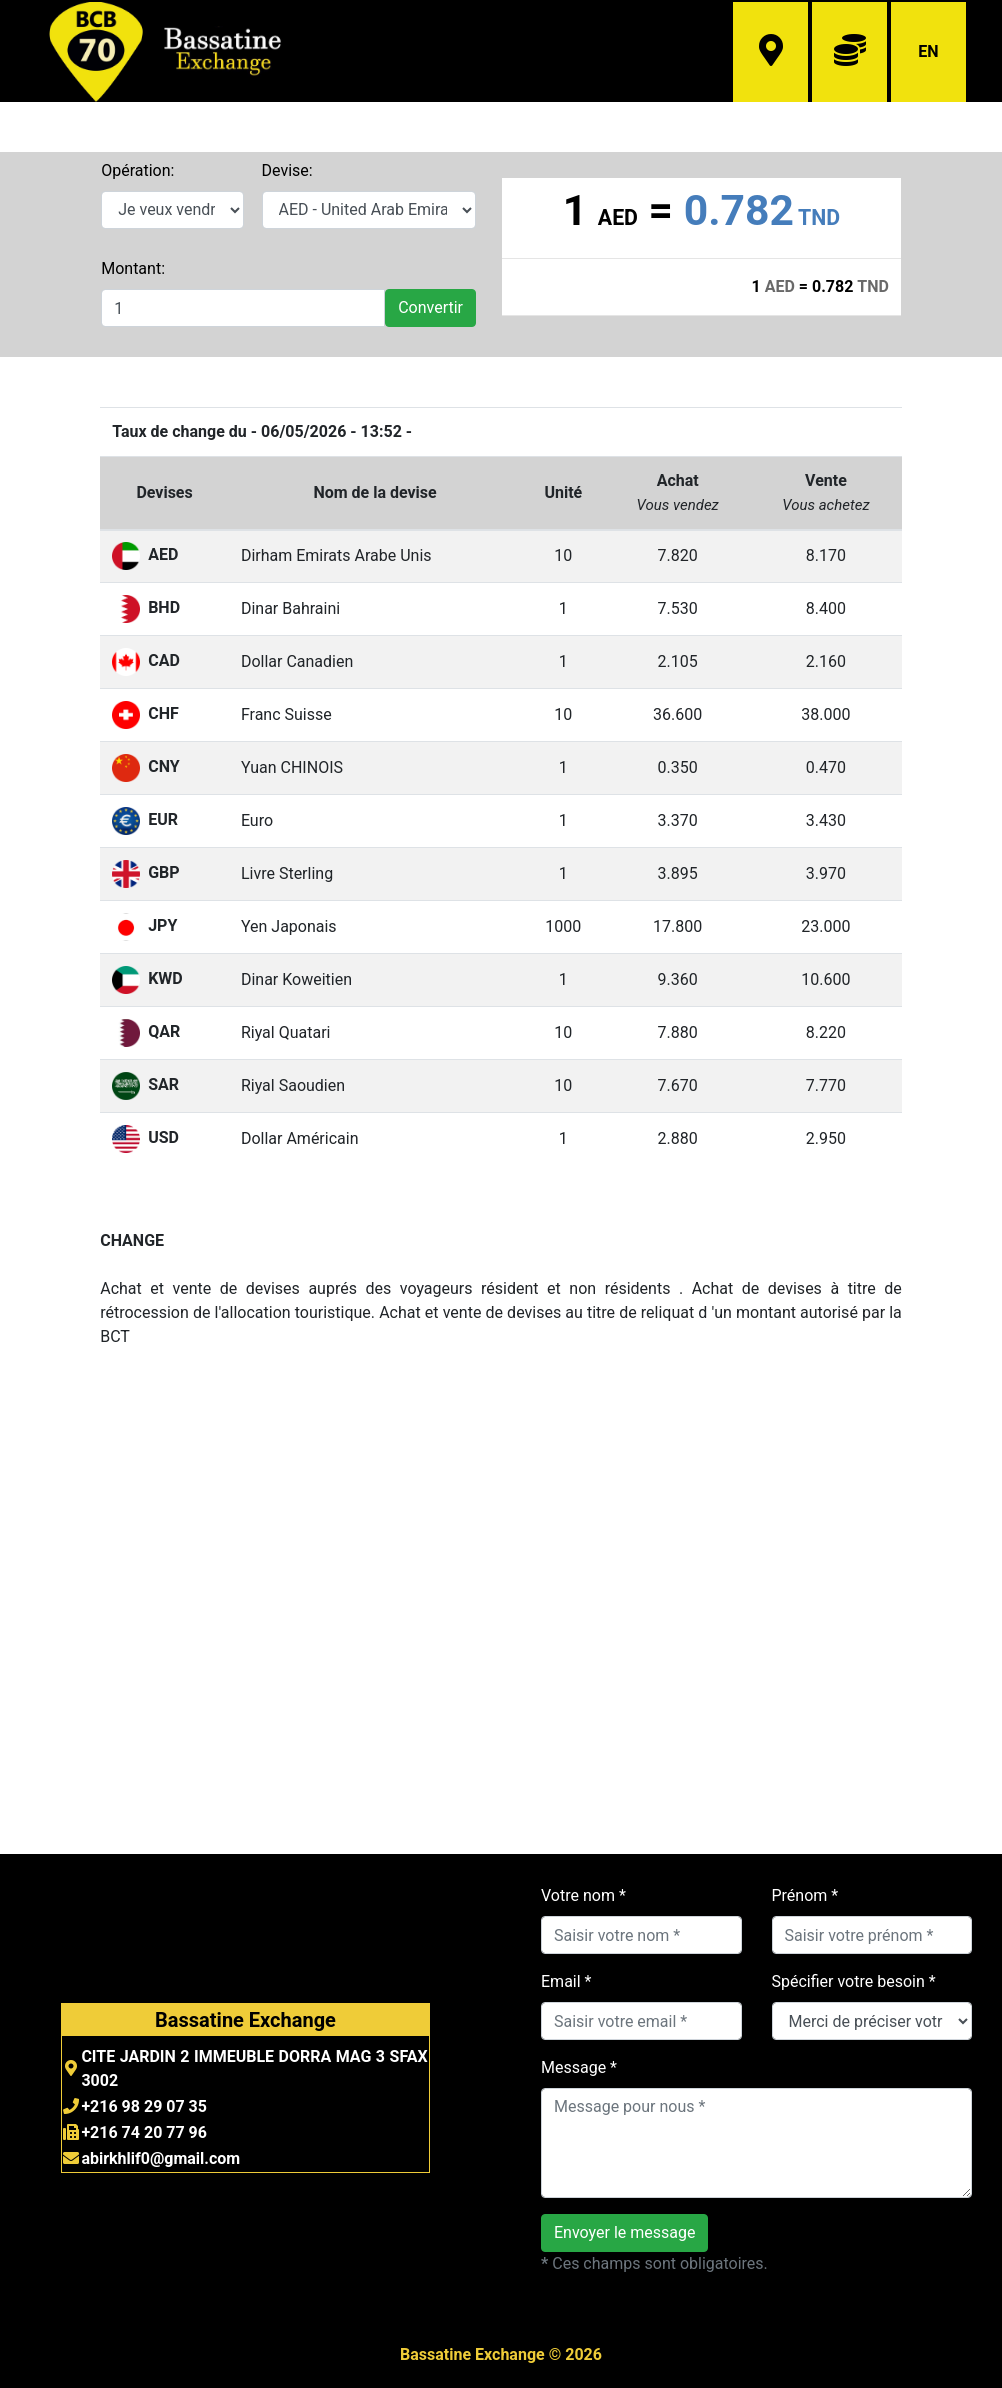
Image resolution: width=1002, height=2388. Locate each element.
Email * (566, 1981)
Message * (579, 2067)
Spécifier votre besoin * (854, 1981)
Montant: (133, 268)
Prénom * (805, 1895)
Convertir (430, 307)
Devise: (287, 170)
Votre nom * (583, 1895)
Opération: (137, 170)
